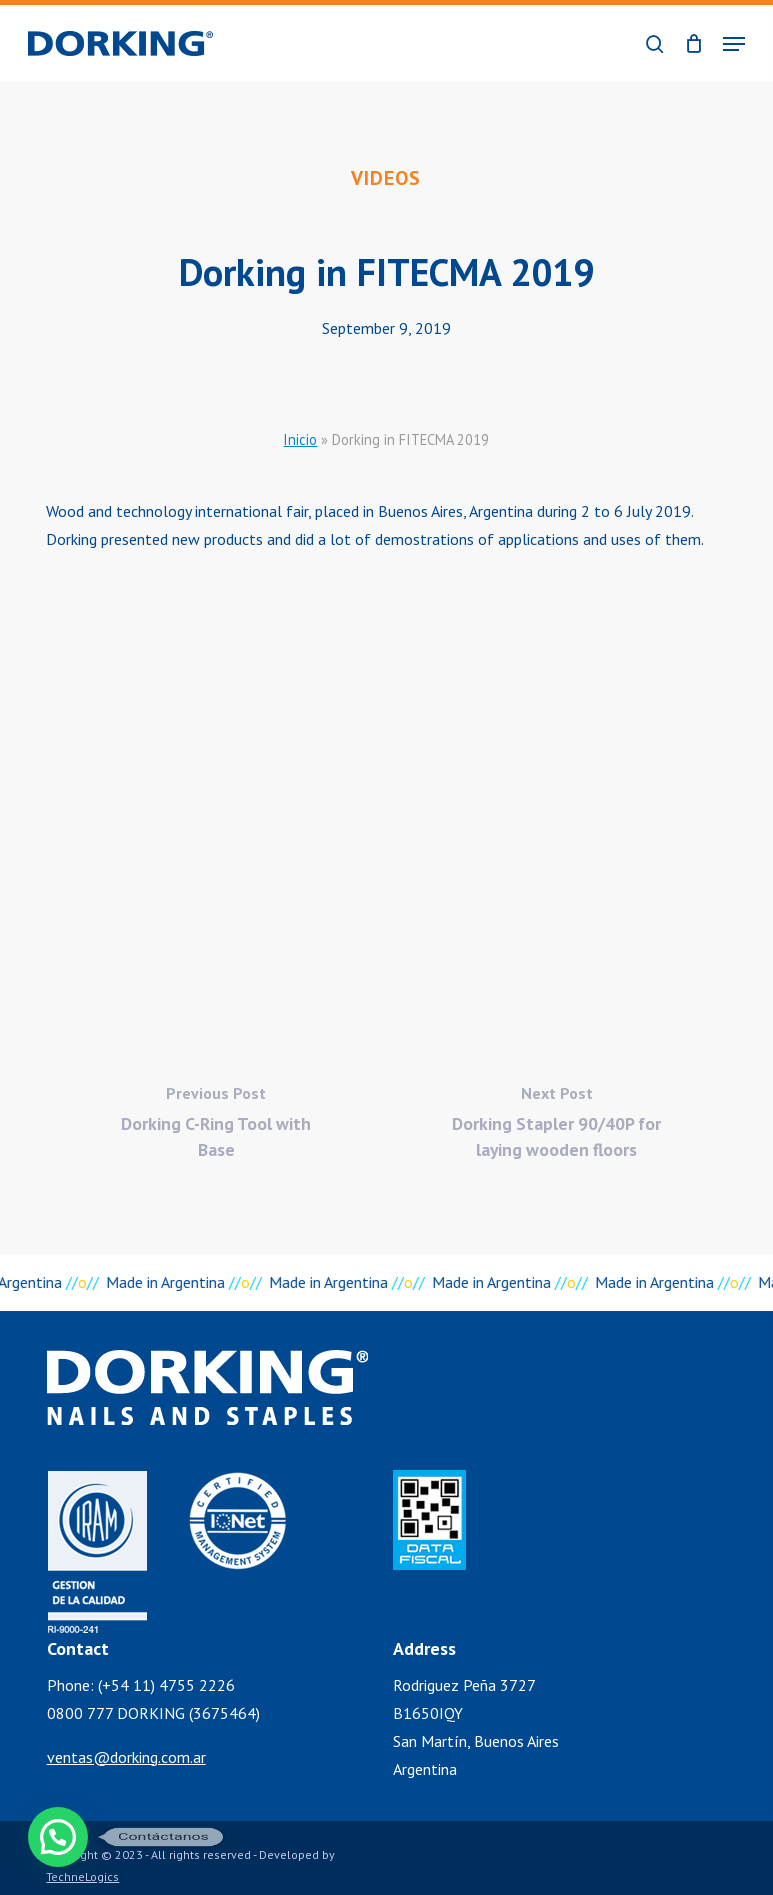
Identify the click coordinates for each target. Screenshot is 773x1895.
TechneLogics (82, 1876)
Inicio (300, 439)
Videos (386, 178)
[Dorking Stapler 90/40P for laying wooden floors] (556, 1127)
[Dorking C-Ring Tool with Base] (216, 1127)
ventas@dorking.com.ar (126, 1757)
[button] (734, 44)
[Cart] (693, 43)
